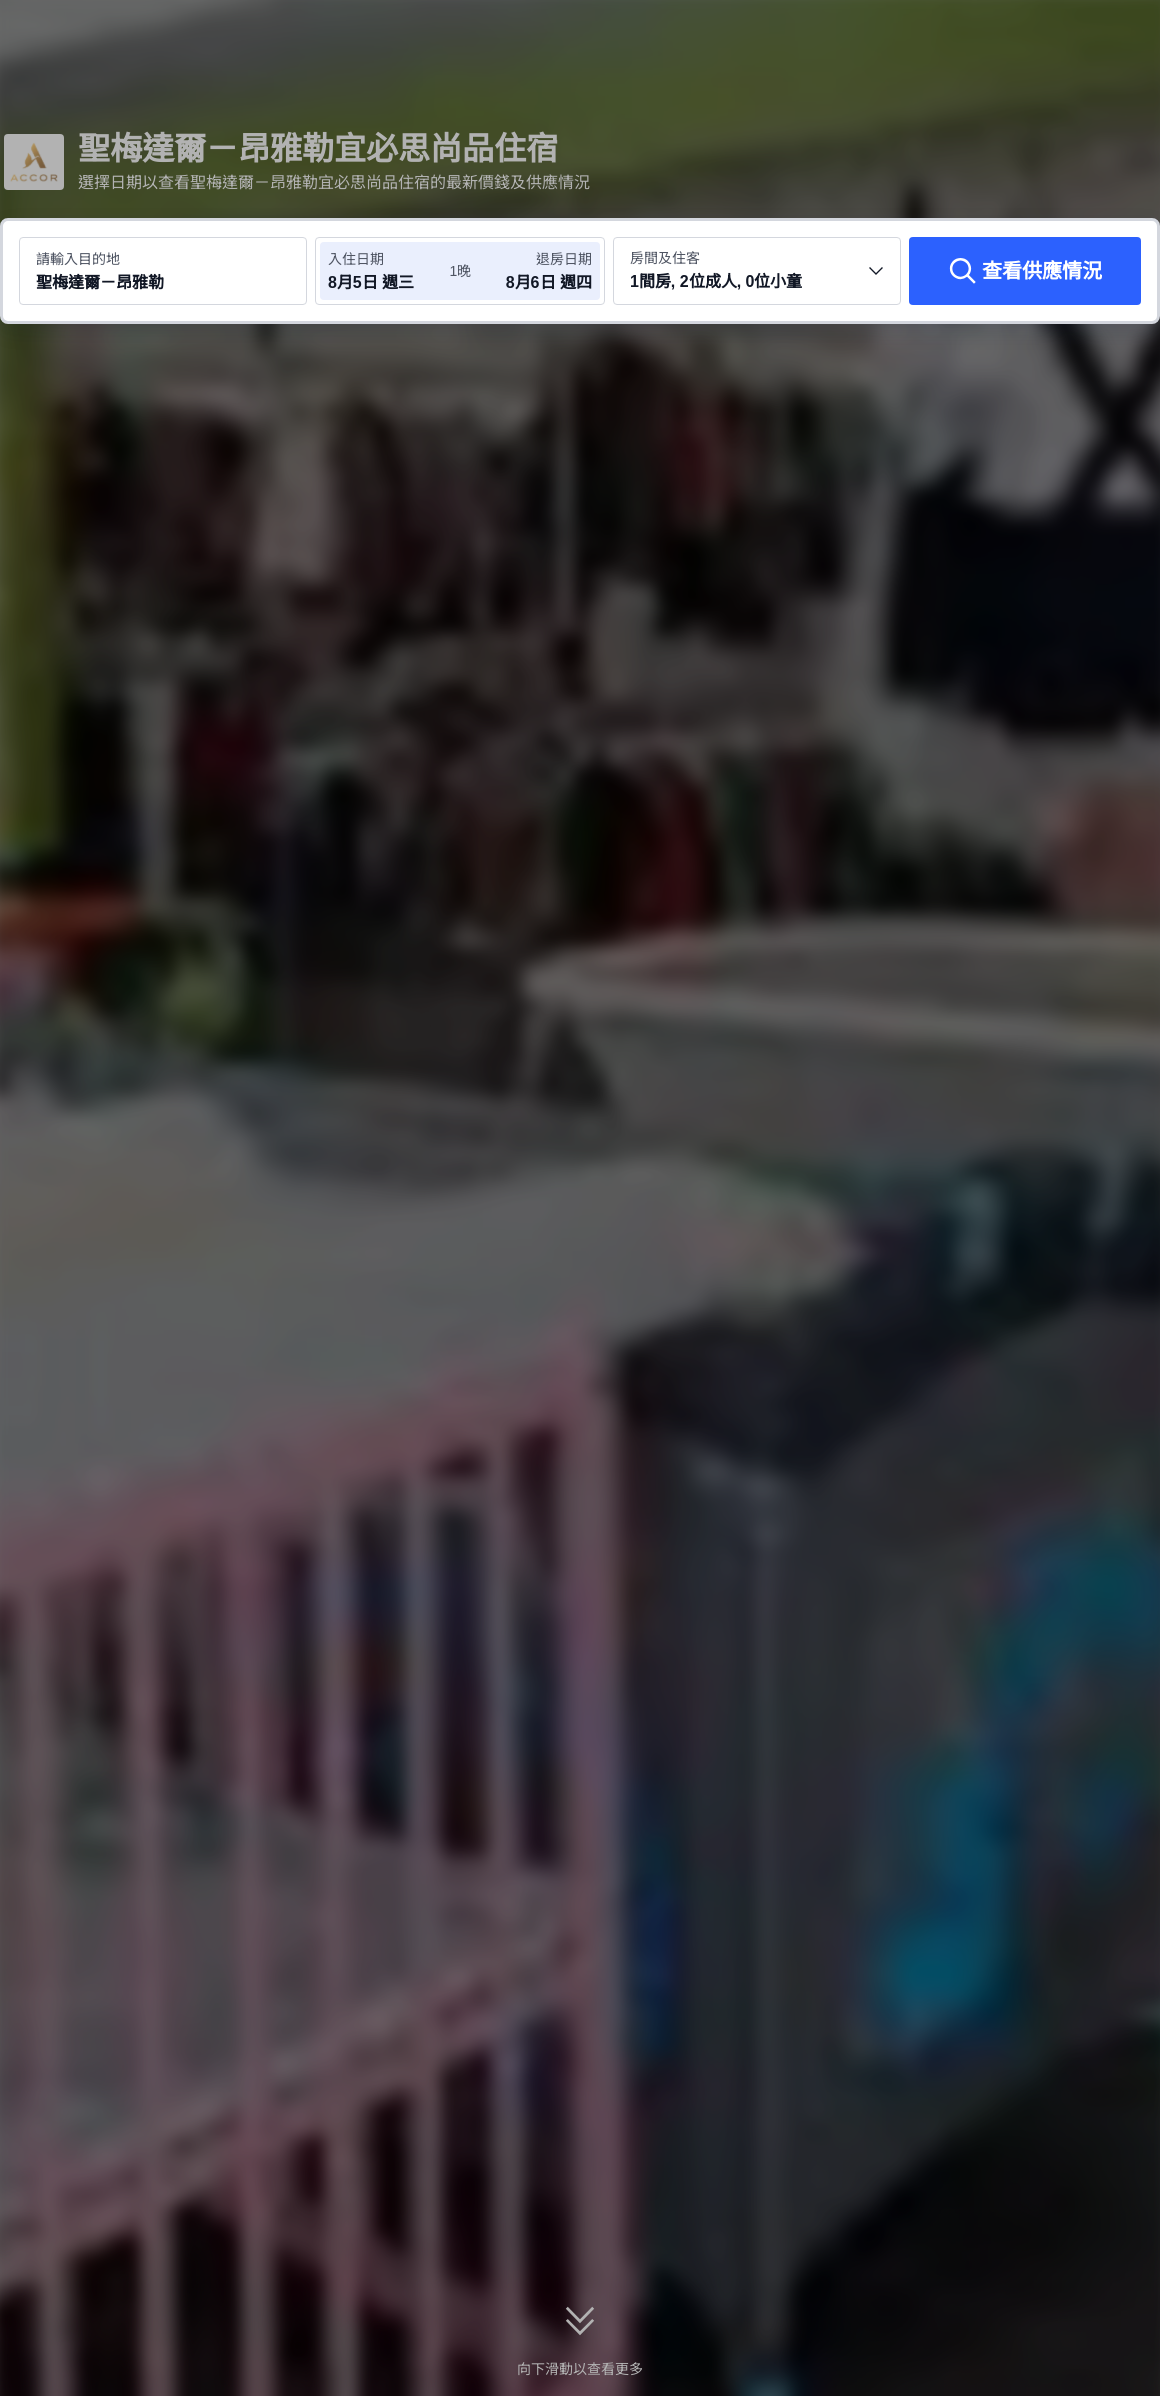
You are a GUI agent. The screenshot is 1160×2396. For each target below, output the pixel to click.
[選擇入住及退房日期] (388, 271)
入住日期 (356, 259)
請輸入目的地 (78, 259)
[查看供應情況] (1025, 271)
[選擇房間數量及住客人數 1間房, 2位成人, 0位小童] (757, 271)
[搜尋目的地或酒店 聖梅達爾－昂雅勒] (163, 271)
